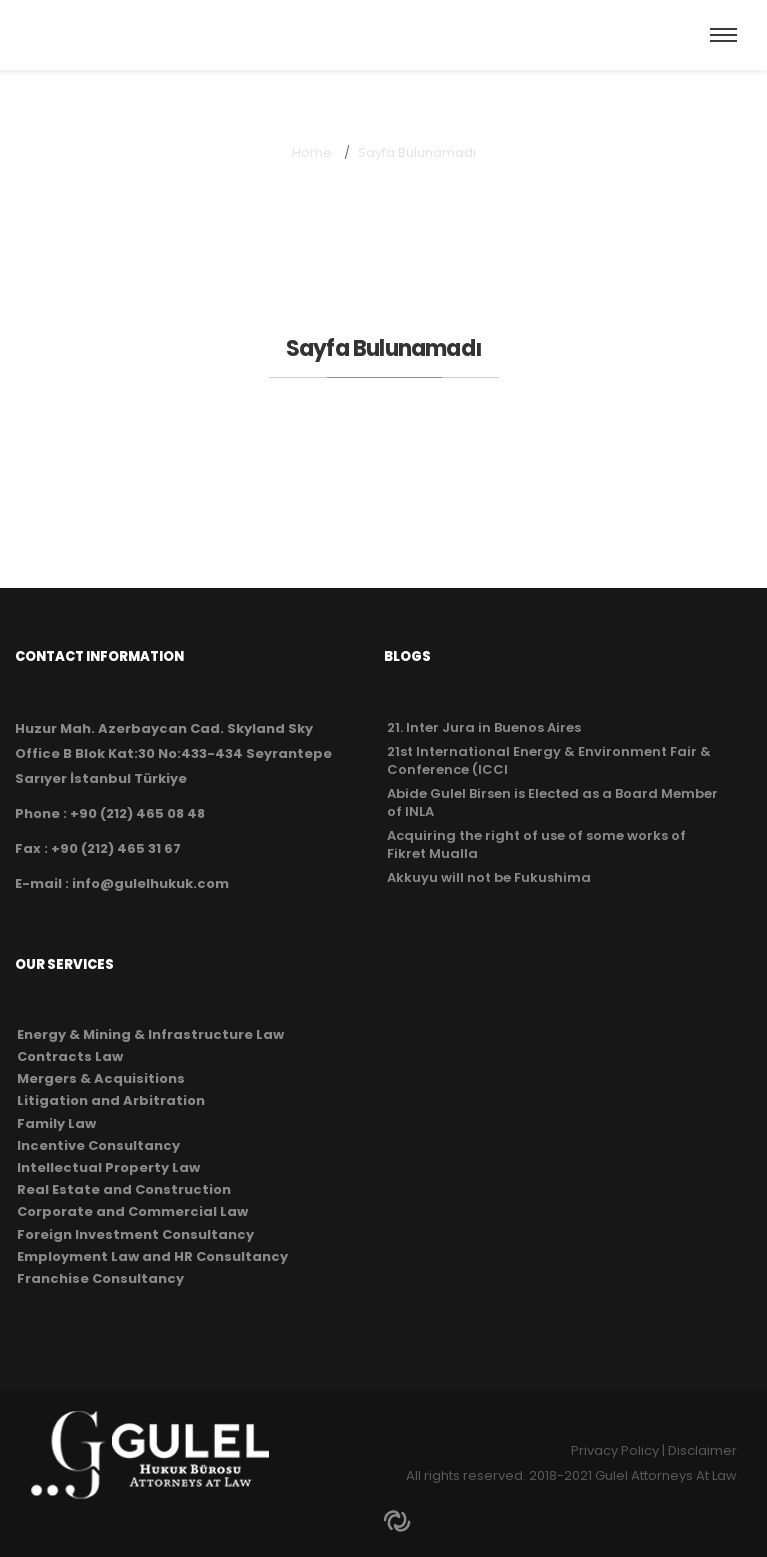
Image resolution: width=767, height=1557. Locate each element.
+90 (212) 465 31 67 (116, 848)
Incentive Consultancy (98, 1146)
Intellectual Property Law (108, 1168)
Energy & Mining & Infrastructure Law (150, 1035)
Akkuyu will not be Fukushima (489, 877)
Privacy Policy (615, 1450)
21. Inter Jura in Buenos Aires (484, 727)
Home (312, 152)
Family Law (56, 1124)
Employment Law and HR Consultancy (152, 1257)
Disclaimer (702, 1450)
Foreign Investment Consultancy (135, 1235)
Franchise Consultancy (100, 1279)
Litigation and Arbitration (111, 1101)
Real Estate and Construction (124, 1190)
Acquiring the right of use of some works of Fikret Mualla (536, 844)
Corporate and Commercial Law (132, 1212)
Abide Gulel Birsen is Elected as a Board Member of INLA (552, 802)
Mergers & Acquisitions (101, 1079)
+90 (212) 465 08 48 (137, 813)
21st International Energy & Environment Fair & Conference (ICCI (549, 760)
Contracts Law (70, 1057)
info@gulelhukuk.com (150, 883)
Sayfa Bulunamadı (417, 152)
